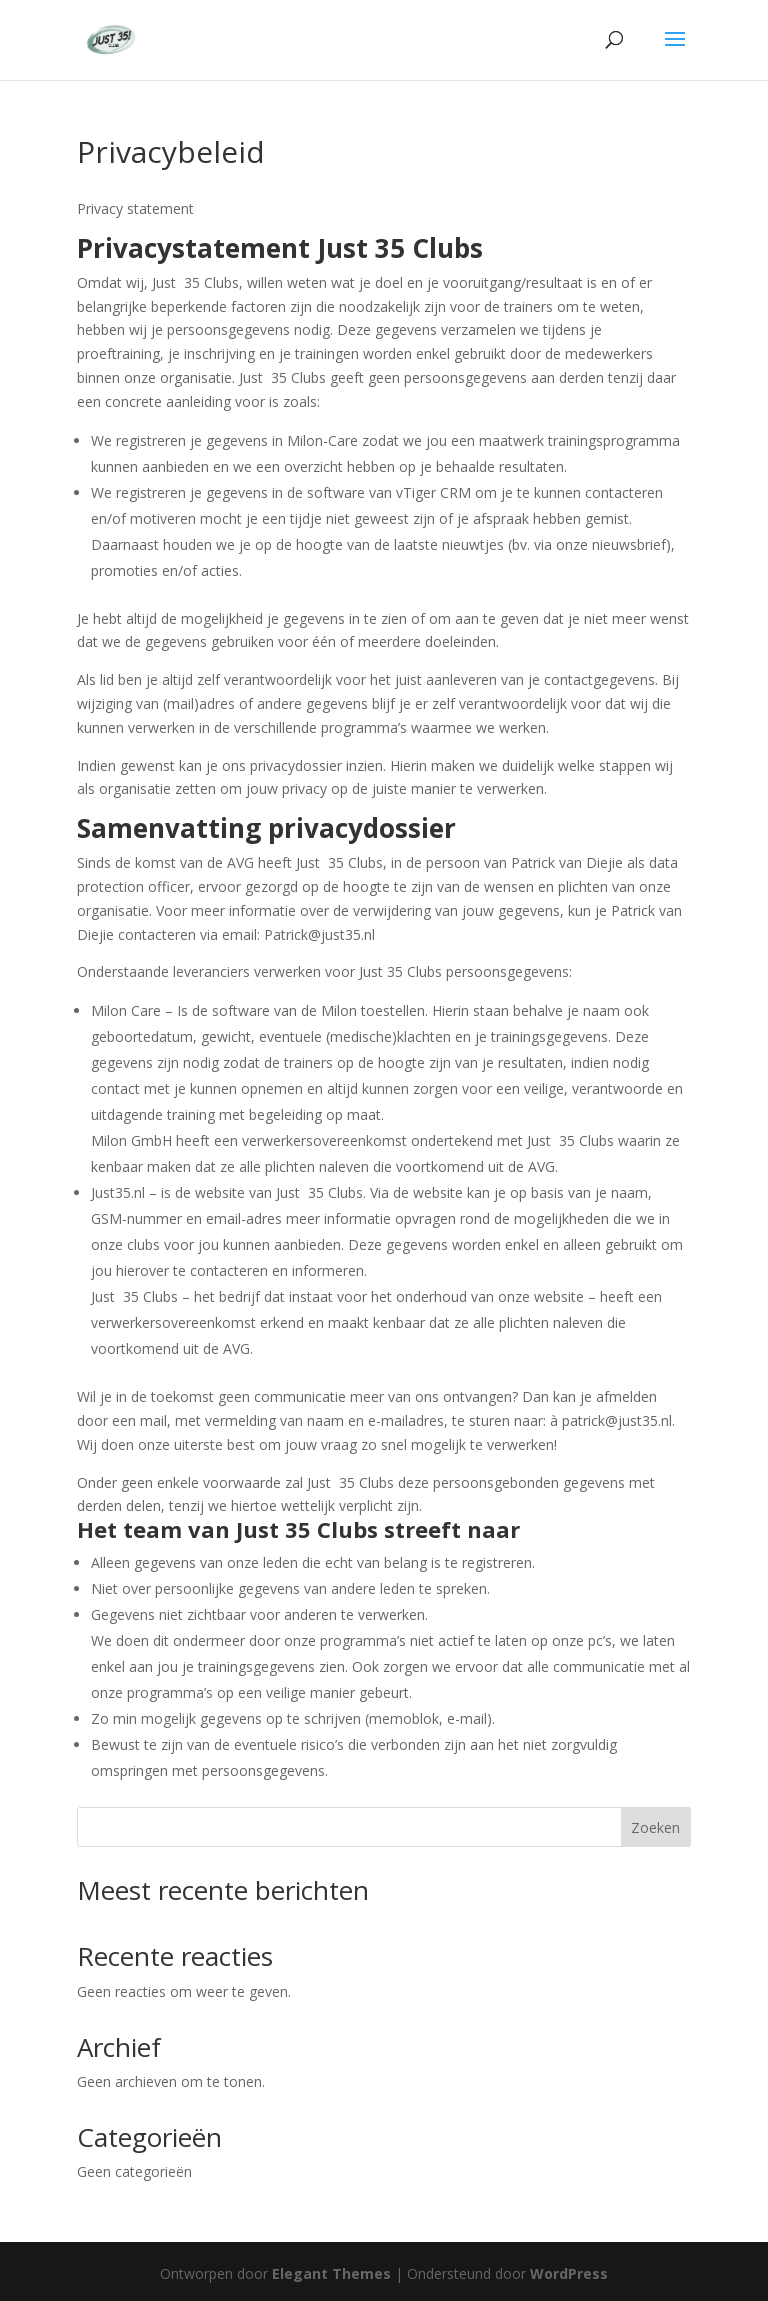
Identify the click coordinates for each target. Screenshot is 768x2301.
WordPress (569, 2273)
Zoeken (655, 1827)
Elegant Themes (331, 2273)
